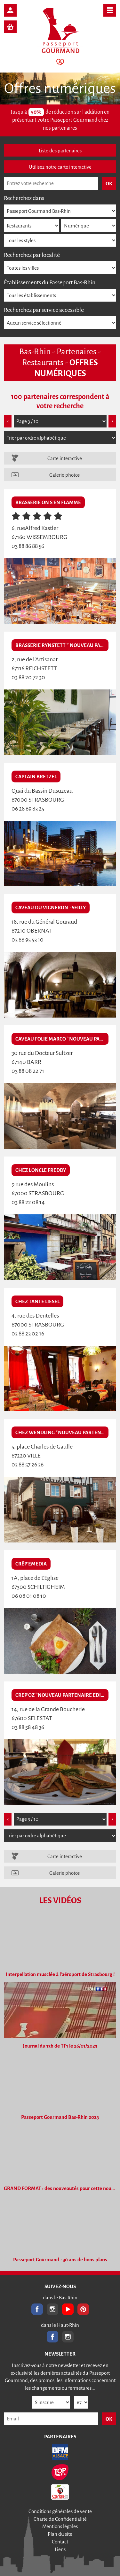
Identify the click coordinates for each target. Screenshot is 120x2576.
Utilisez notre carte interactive (60, 167)
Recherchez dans (24, 198)
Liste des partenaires (60, 150)
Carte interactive (64, 458)
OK (109, 2419)
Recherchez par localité (32, 255)
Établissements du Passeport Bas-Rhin (49, 282)
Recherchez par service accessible (44, 310)
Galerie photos (64, 475)
